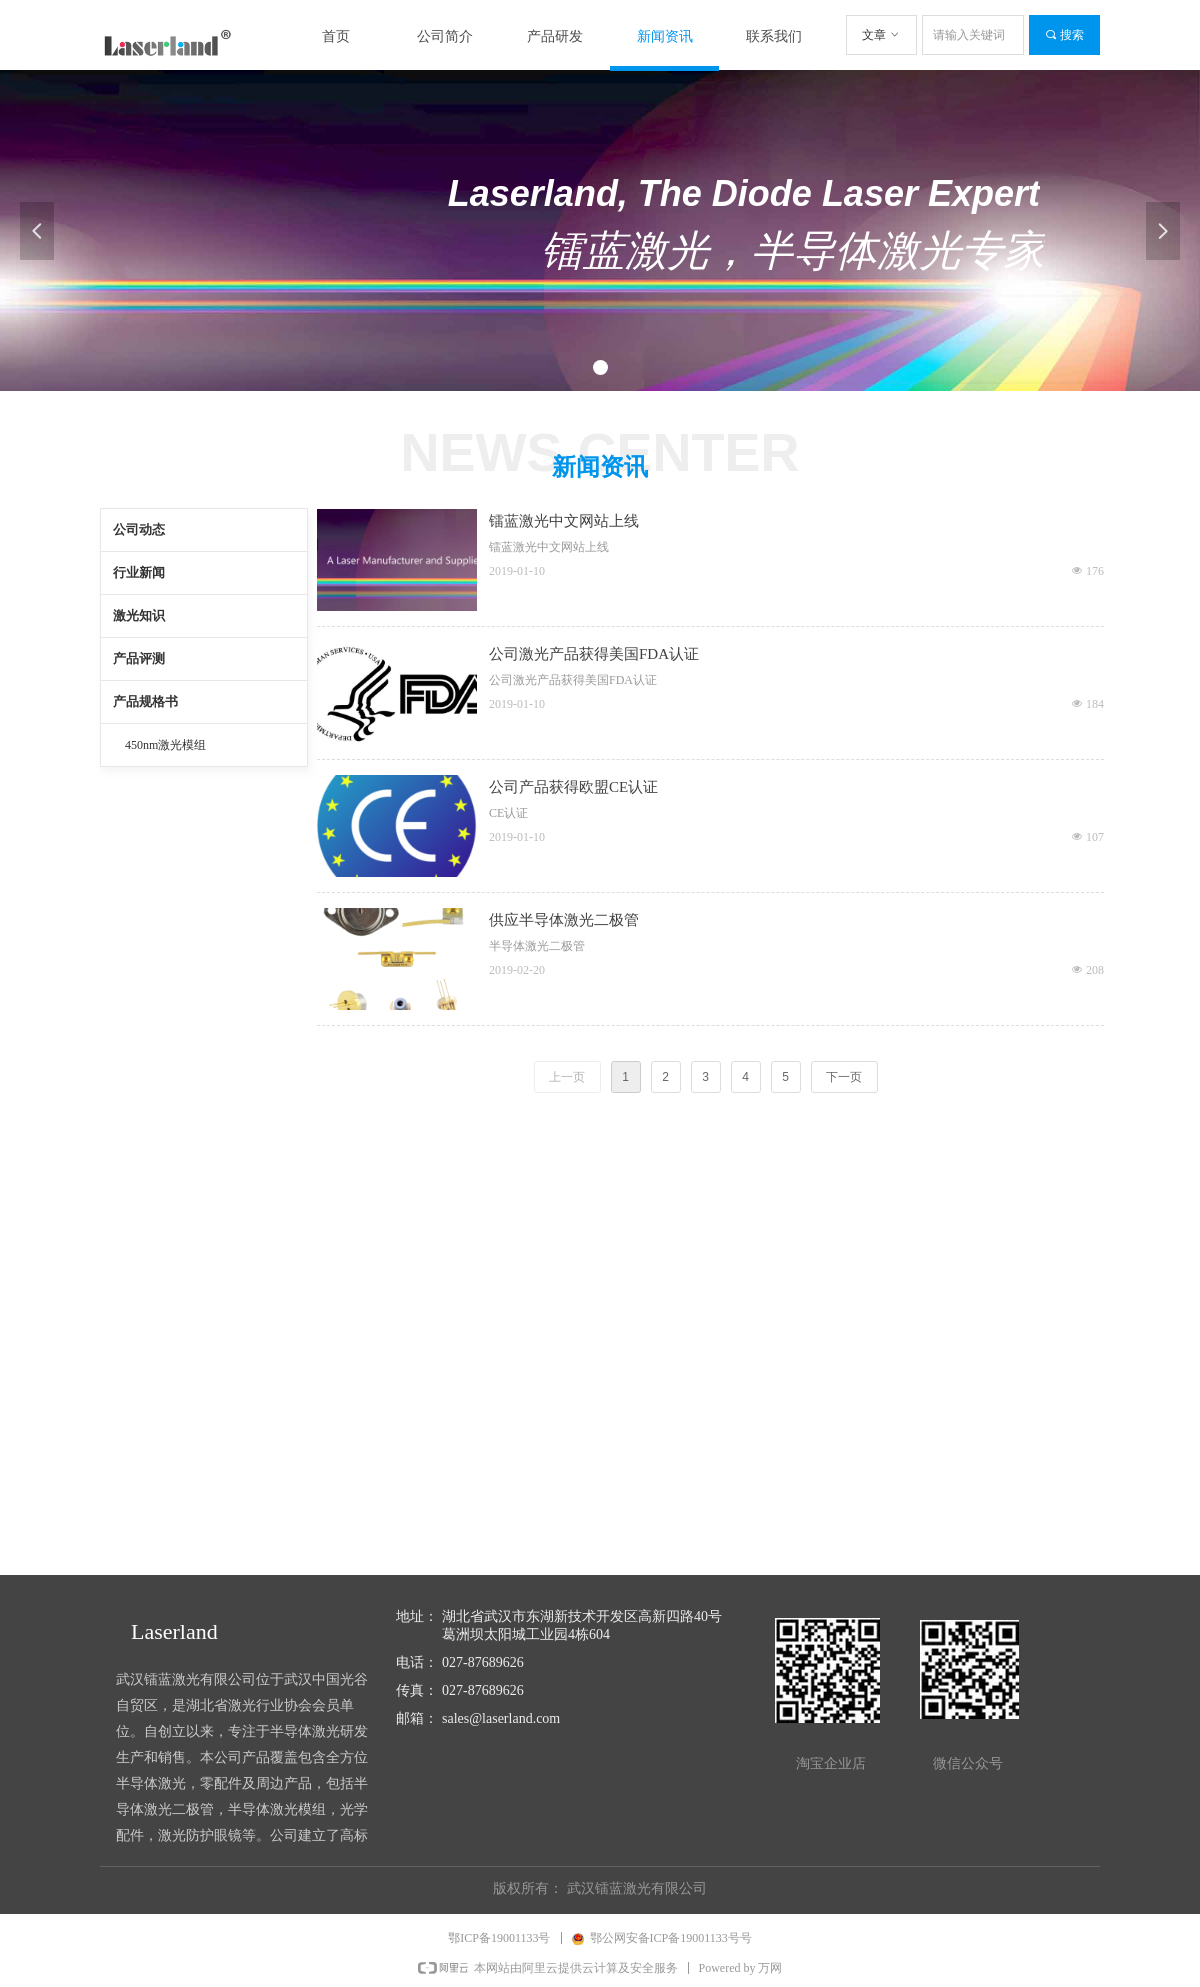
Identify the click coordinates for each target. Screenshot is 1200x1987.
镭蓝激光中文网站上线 (564, 521)
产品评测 (139, 658)
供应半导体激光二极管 (564, 920)
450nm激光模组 (165, 745)
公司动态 (139, 529)
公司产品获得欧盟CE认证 (573, 787)
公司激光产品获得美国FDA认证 (594, 654)
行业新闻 (139, 572)
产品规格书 (145, 701)
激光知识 (139, 615)
